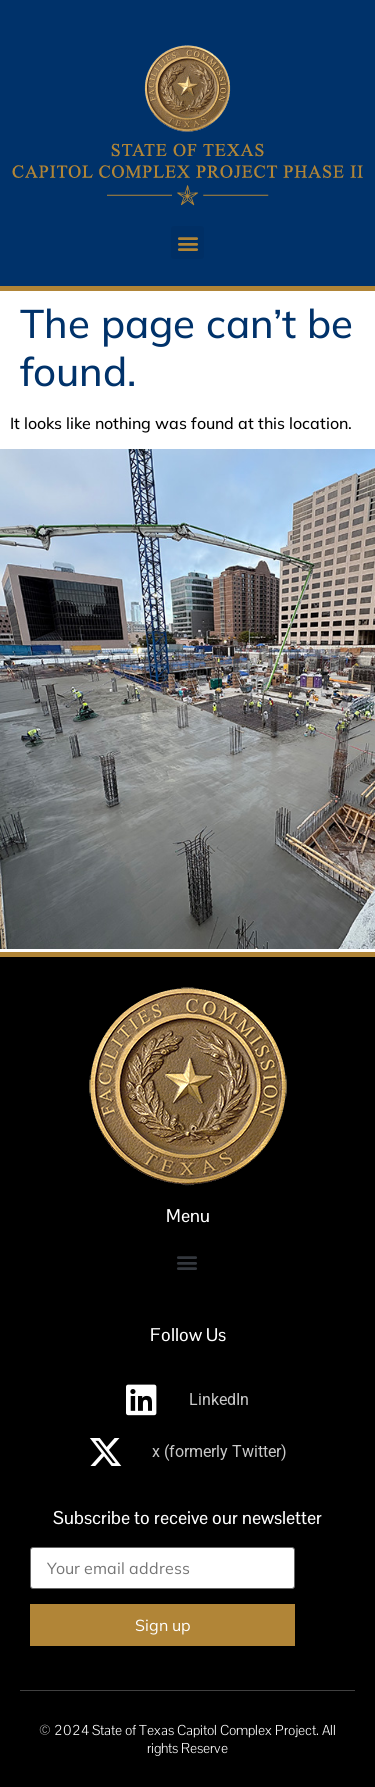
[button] (187, 242)
